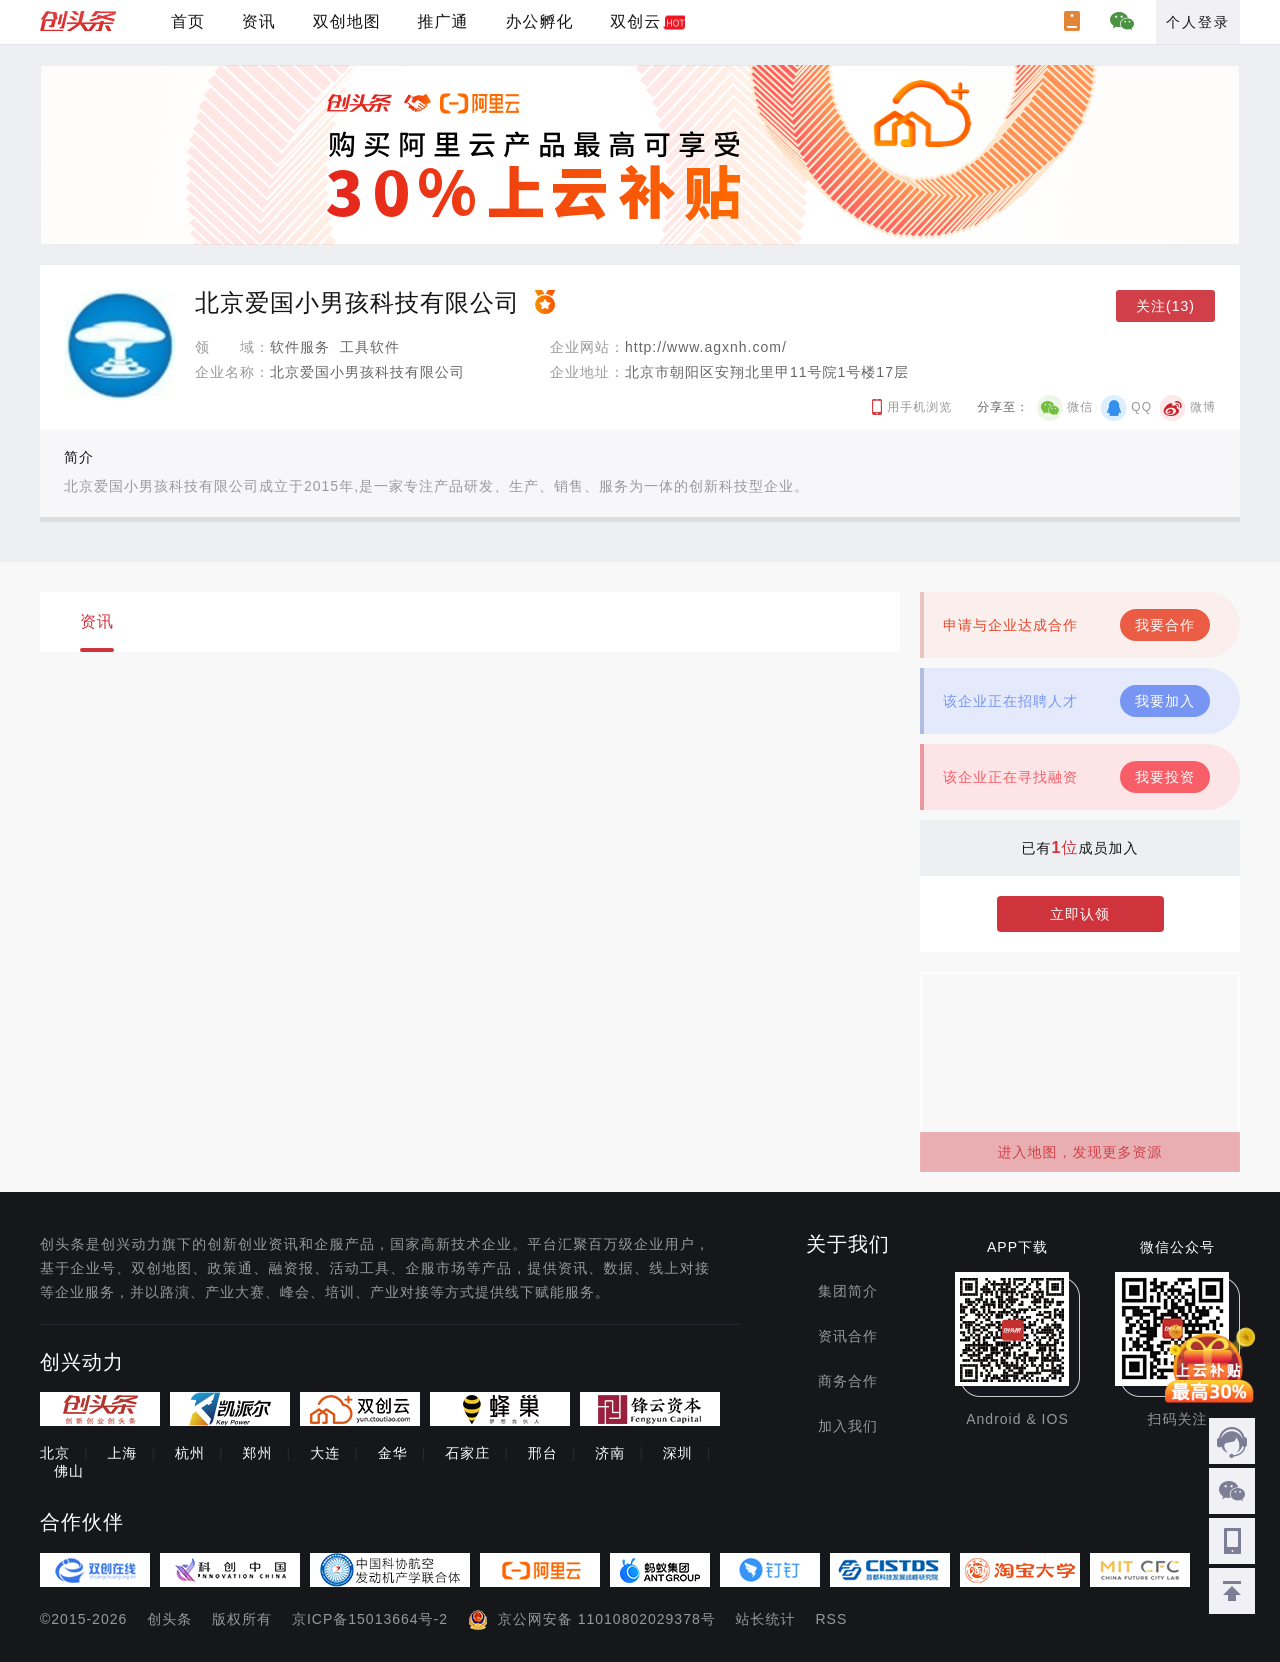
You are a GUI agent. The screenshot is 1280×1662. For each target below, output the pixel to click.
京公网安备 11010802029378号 (607, 1619)
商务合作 (848, 1381)
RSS (832, 1619)
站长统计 (766, 1619)
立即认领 (1080, 914)
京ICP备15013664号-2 (370, 1619)
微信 (1080, 407)
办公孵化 (539, 21)
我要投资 (1165, 777)
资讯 (259, 21)
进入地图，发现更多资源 (1080, 1152)
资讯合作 (848, 1336)
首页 (188, 21)
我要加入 (1165, 701)
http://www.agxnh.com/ (706, 347)
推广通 (443, 21)
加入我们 (848, 1426)
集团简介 (848, 1291)
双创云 (635, 21)
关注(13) (1165, 306)
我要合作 (1165, 625)
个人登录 (1198, 22)
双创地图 (347, 21)
